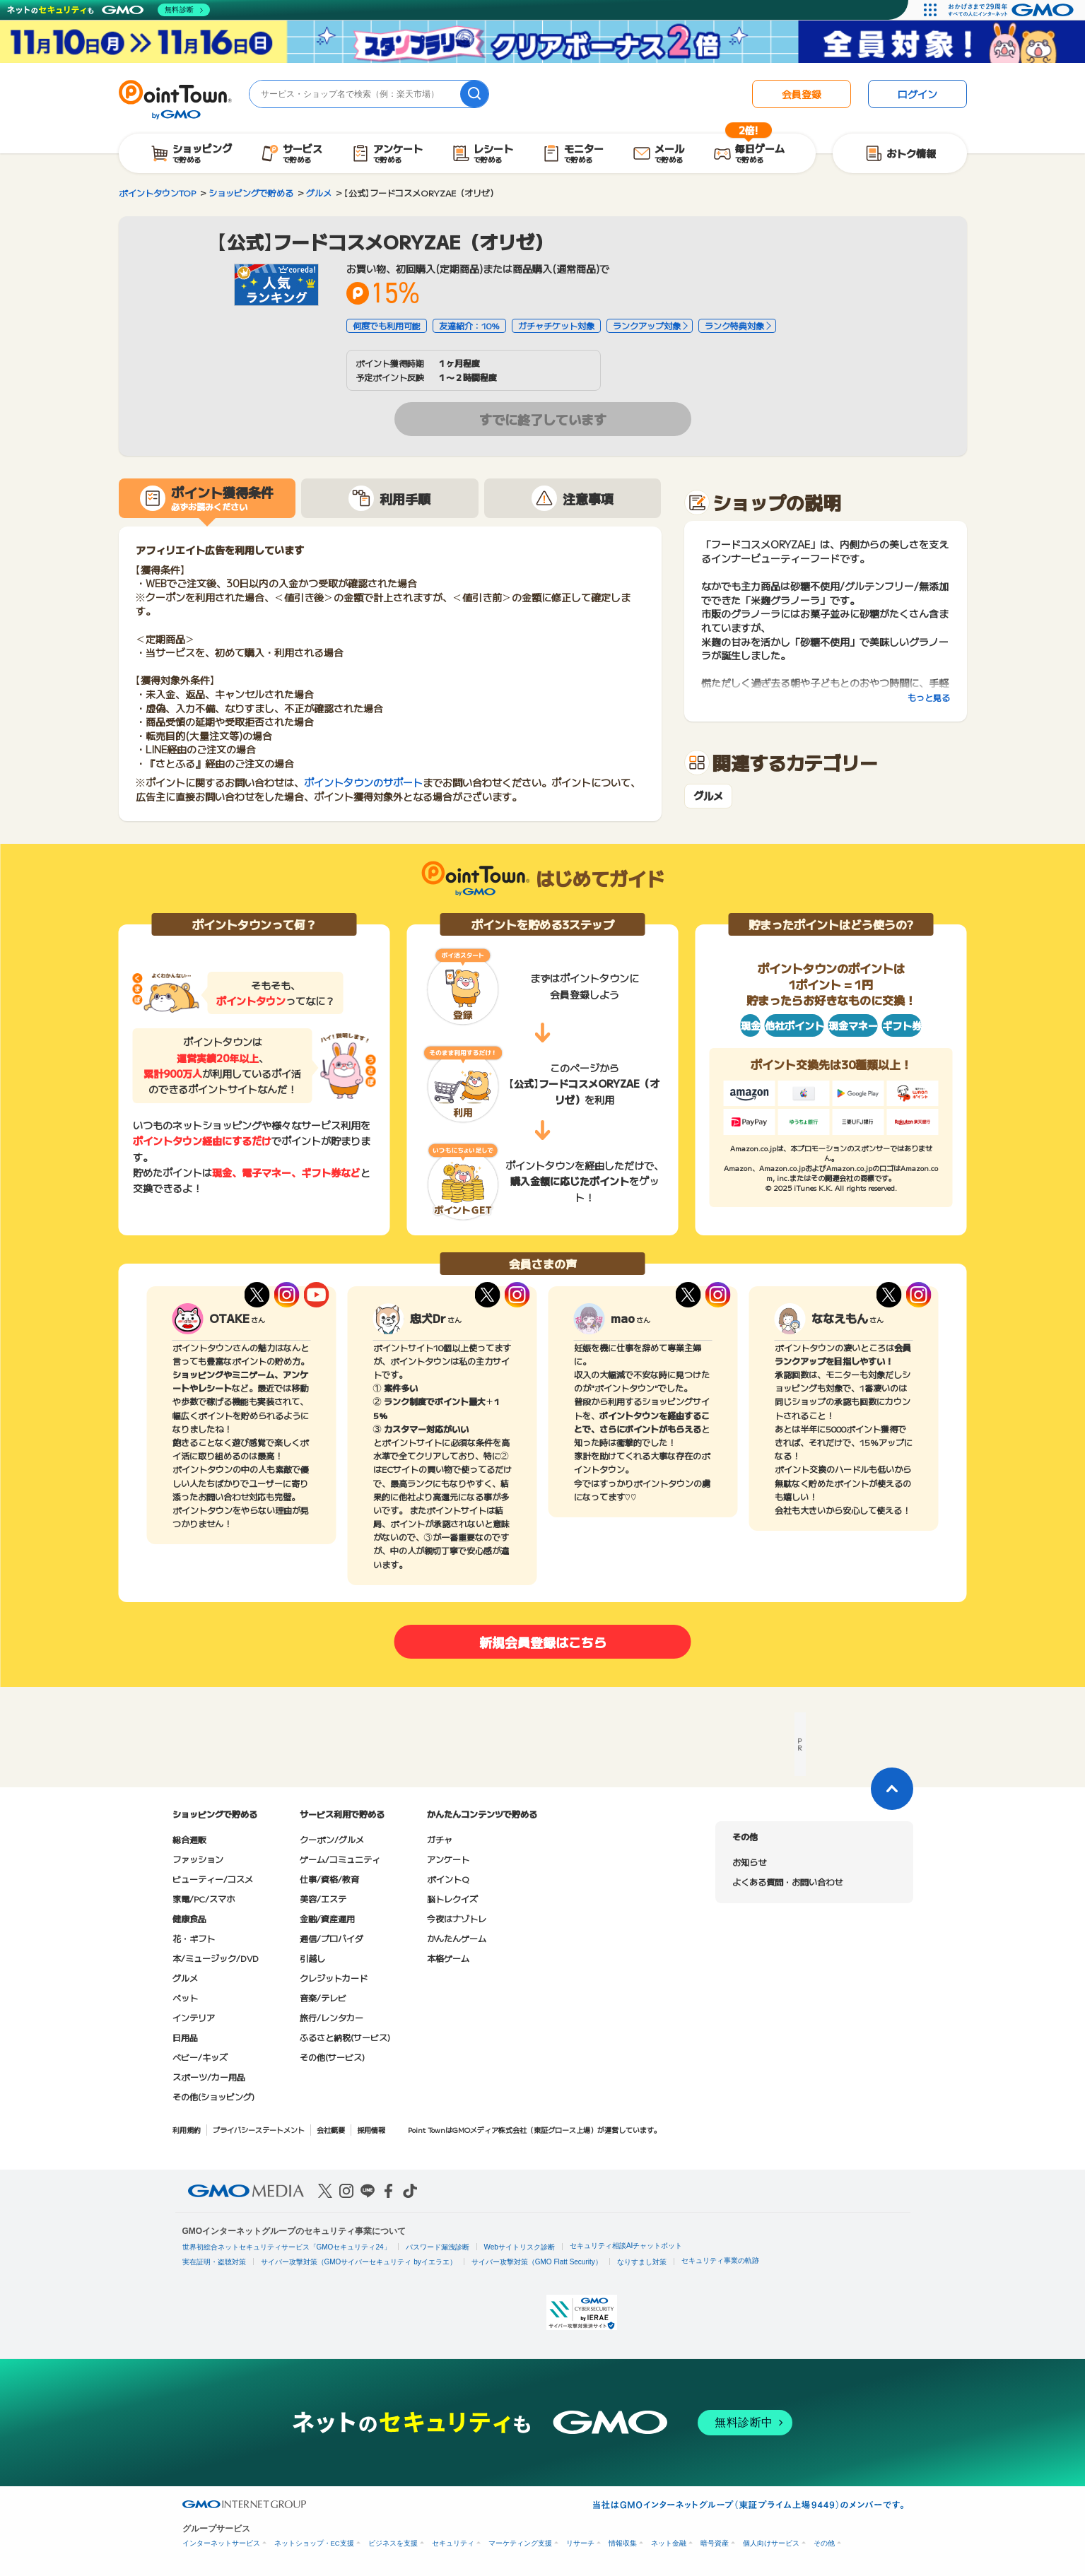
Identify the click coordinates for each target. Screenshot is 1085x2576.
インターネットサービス (221, 2543)
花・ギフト (193, 1938)
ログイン (917, 94)
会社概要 (331, 2129)
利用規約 (186, 2129)
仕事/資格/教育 (329, 1879)
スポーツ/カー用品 (208, 2077)
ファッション (197, 1859)
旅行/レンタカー (331, 2017)
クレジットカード (334, 1978)
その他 (824, 2543)
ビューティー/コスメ (212, 1879)
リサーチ (580, 2543)
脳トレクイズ (452, 1899)
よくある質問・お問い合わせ (787, 1882)
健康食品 (189, 1918)
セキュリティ (453, 2543)
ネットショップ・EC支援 (314, 2543)
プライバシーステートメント (259, 2129)
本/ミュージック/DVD (215, 1958)
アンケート (448, 1859)
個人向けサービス (771, 2543)
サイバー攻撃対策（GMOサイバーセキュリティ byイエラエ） (359, 2262)
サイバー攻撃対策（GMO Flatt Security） (536, 2262)
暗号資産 (714, 2543)
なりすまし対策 (642, 2262)
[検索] (474, 94)
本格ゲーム (448, 1958)
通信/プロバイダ (331, 1938)
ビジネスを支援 (393, 2543)
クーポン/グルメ (332, 1839)
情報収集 (623, 2543)
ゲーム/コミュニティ (340, 1859)
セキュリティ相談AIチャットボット (626, 2245)
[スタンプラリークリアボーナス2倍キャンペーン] (542, 41)
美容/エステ (323, 1899)
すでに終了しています (542, 419)
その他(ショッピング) (213, 2096)
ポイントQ (448, 1879)
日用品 (185, 2037)
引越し (312, 1958)
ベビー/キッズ (200, 2057)
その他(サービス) (332, 2057)
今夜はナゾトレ (456, 1918)
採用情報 (371, 2129)
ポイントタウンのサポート (363, 782)
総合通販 (189, 1839)
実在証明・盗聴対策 (214, 2262)
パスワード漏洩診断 (437, 2247)
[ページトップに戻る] (892, 1789)
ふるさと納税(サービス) (345, 2037)
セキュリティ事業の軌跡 (720, 2260)
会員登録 (801, 94)
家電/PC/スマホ (203, 1899)
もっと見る (929, 697)
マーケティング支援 (520, 2543)
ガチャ (439, 1839)
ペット (185, 1998)
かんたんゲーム (456, 1938)
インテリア (193, 2017)
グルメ (708, 796)
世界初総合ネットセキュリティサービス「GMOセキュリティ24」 (286, 2247)
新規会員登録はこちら (542, 1642)
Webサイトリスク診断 (519, 2247)
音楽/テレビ (323, 1998)
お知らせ (749, 1862)
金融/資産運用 (327, 1918)
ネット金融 (668, 2543)
